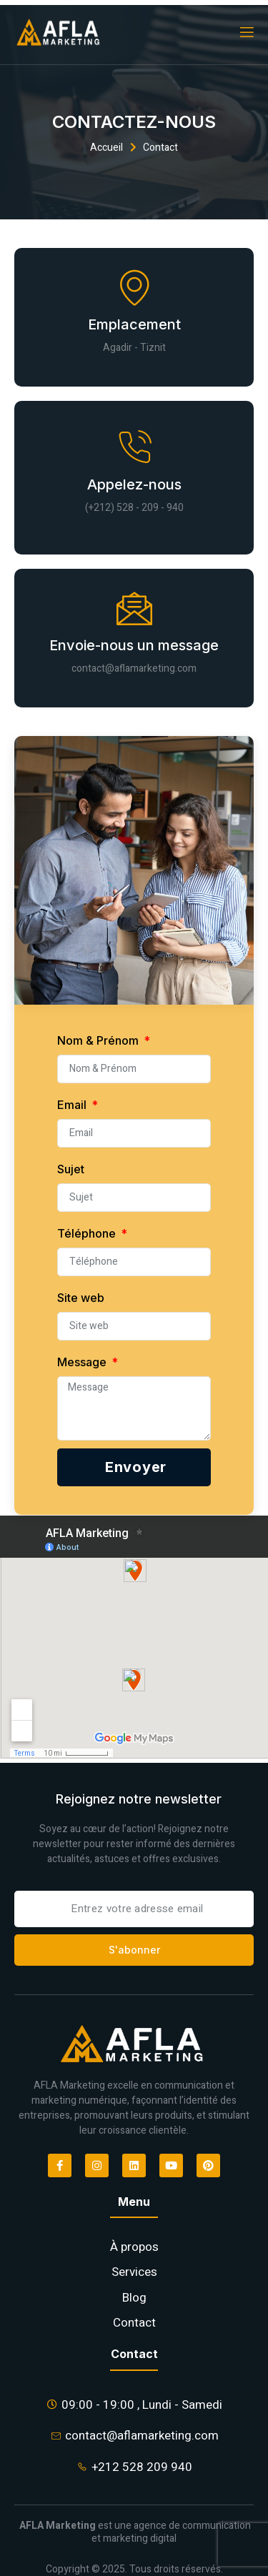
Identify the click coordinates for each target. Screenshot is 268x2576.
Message (83, 1362)
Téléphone (88, 1233)
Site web (80, 1298)
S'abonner (134, 1950)
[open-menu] (246, 32)
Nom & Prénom (99, 1040)
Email (73, 1105)
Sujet (70, 1169)
